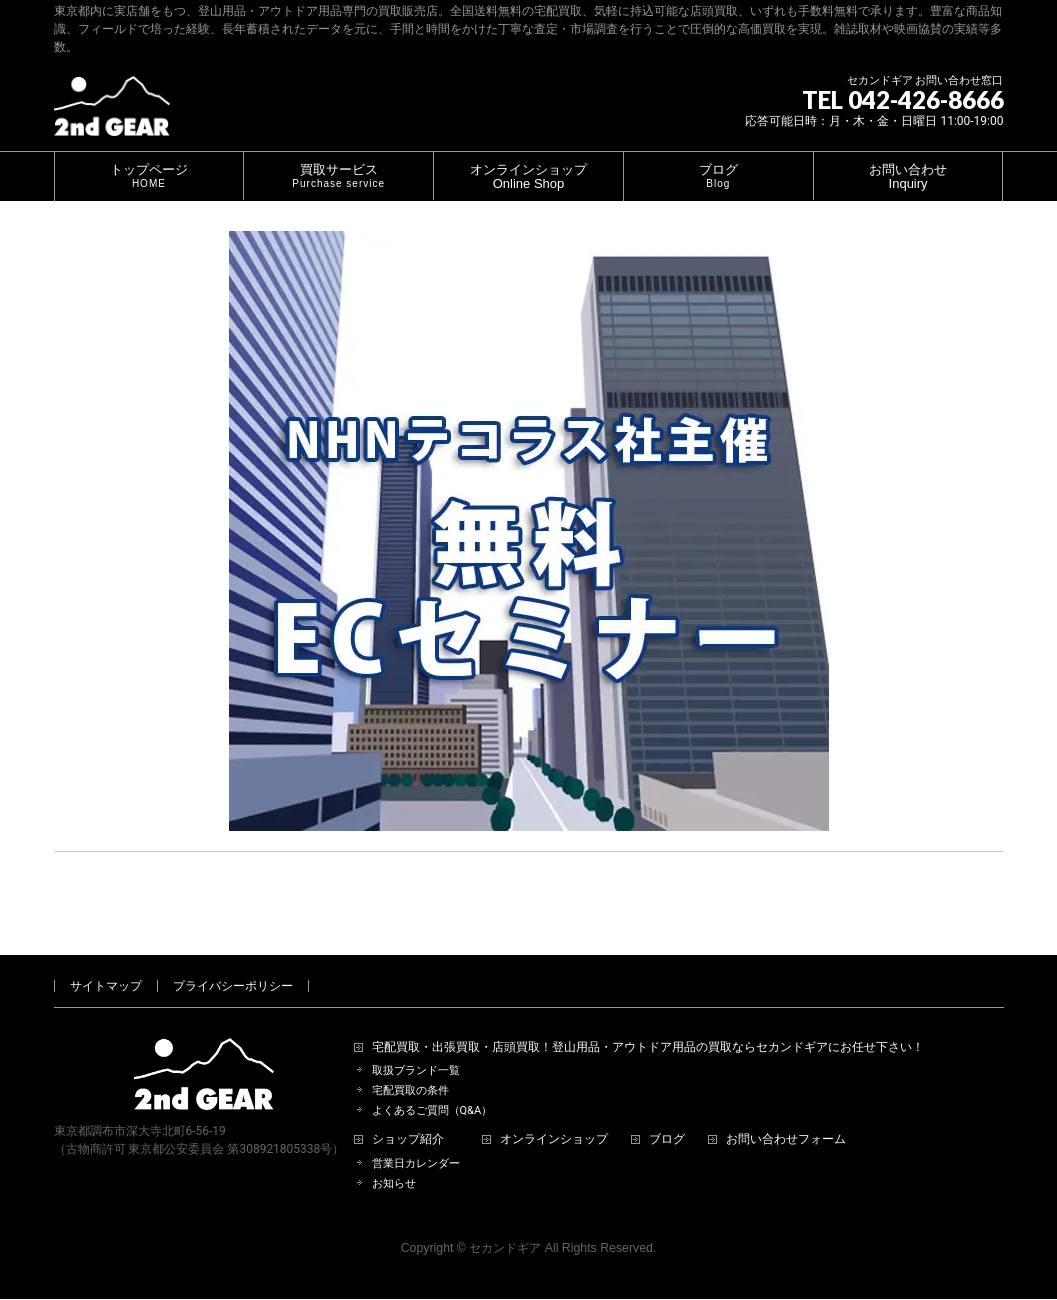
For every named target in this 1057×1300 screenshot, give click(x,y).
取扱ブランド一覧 (416, 1047)
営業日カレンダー (416, 1140)
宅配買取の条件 (410, 1067)
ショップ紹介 (408, 1116)
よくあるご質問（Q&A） (432, 1087)
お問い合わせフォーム (786, 1116)
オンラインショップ (554, 1116)
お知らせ (394, 1160)
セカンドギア (505, 1225)
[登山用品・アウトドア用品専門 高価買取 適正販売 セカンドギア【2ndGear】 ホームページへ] (112, 113)
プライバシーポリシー (233, 963)
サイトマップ (106, 963)
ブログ (667, 1116)
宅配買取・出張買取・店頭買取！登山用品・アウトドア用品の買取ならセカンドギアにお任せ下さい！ (648, 1024)
